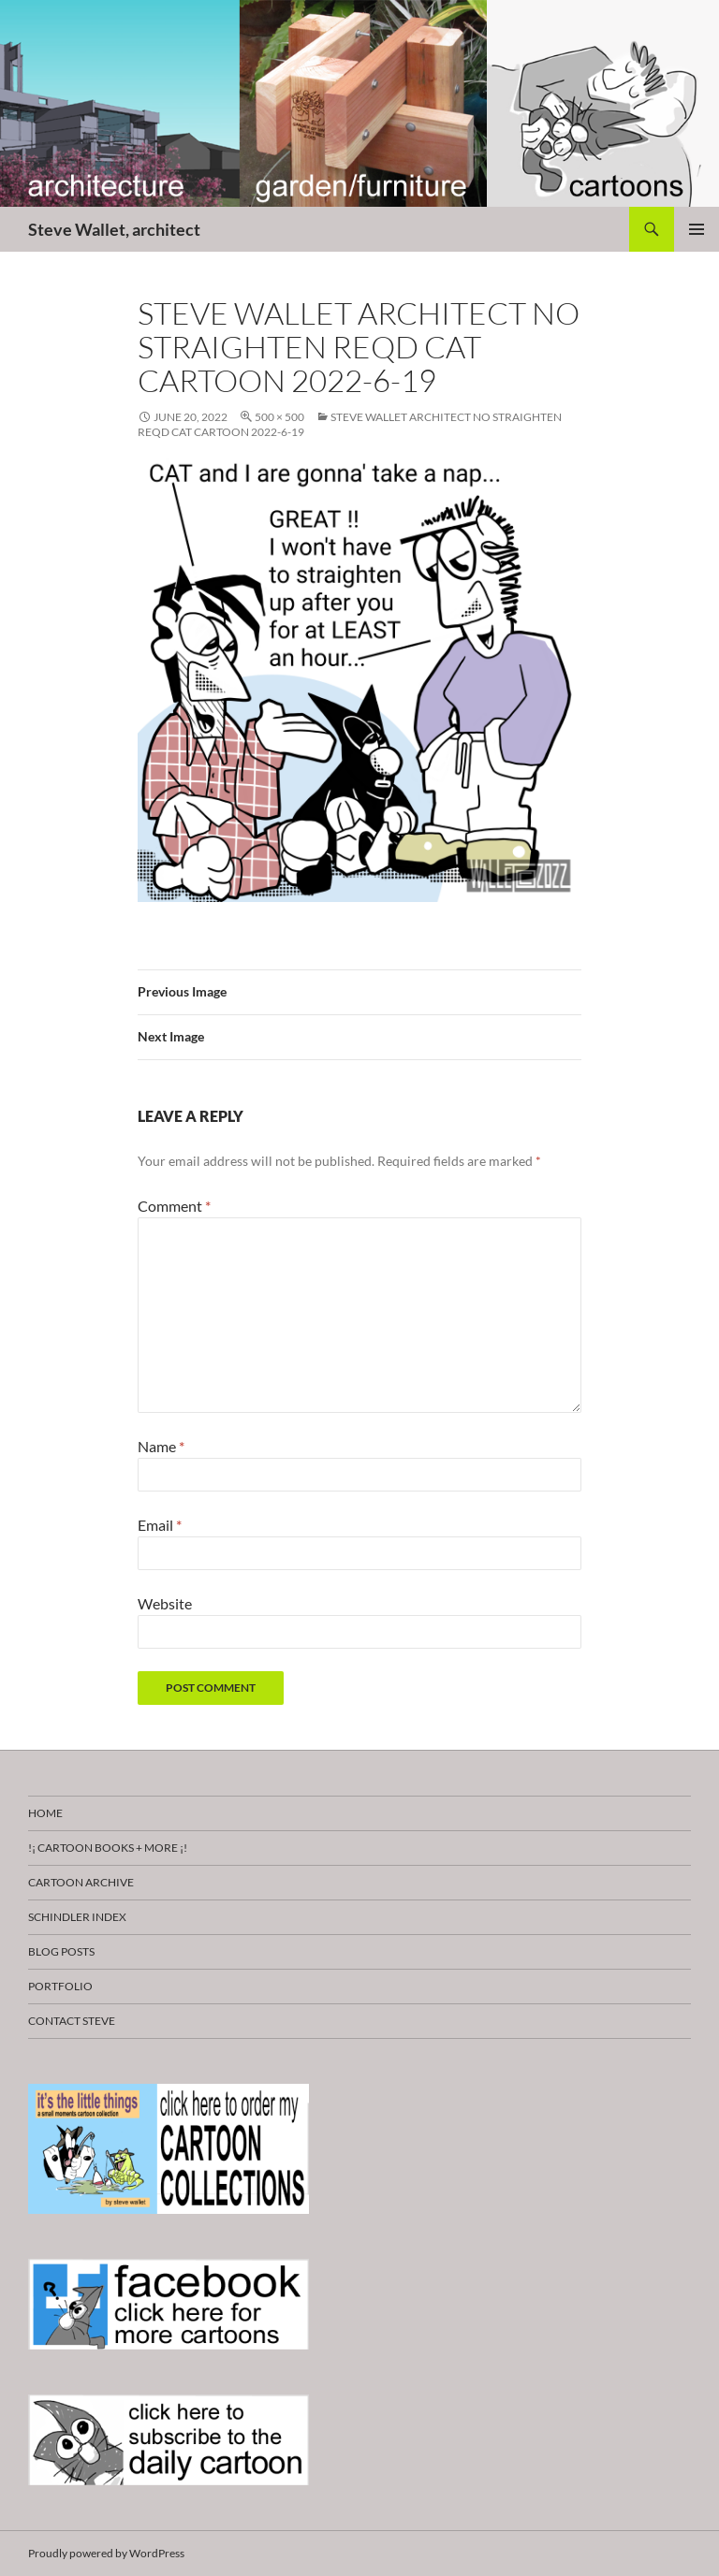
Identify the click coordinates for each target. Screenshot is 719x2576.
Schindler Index (77, 1917)
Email (160, 1525)
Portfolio (60, 1986)
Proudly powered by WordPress (106, 2553)
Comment (174, 1206)
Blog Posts (61, 1951)
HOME (45, 1813)
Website (165, 1603)
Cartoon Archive (81, 1882)
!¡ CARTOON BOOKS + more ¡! (107, 1848)
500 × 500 (279, 417)
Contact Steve (71, 2021)
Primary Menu (696, 229)
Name (161, 1446)
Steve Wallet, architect (114, 229)
